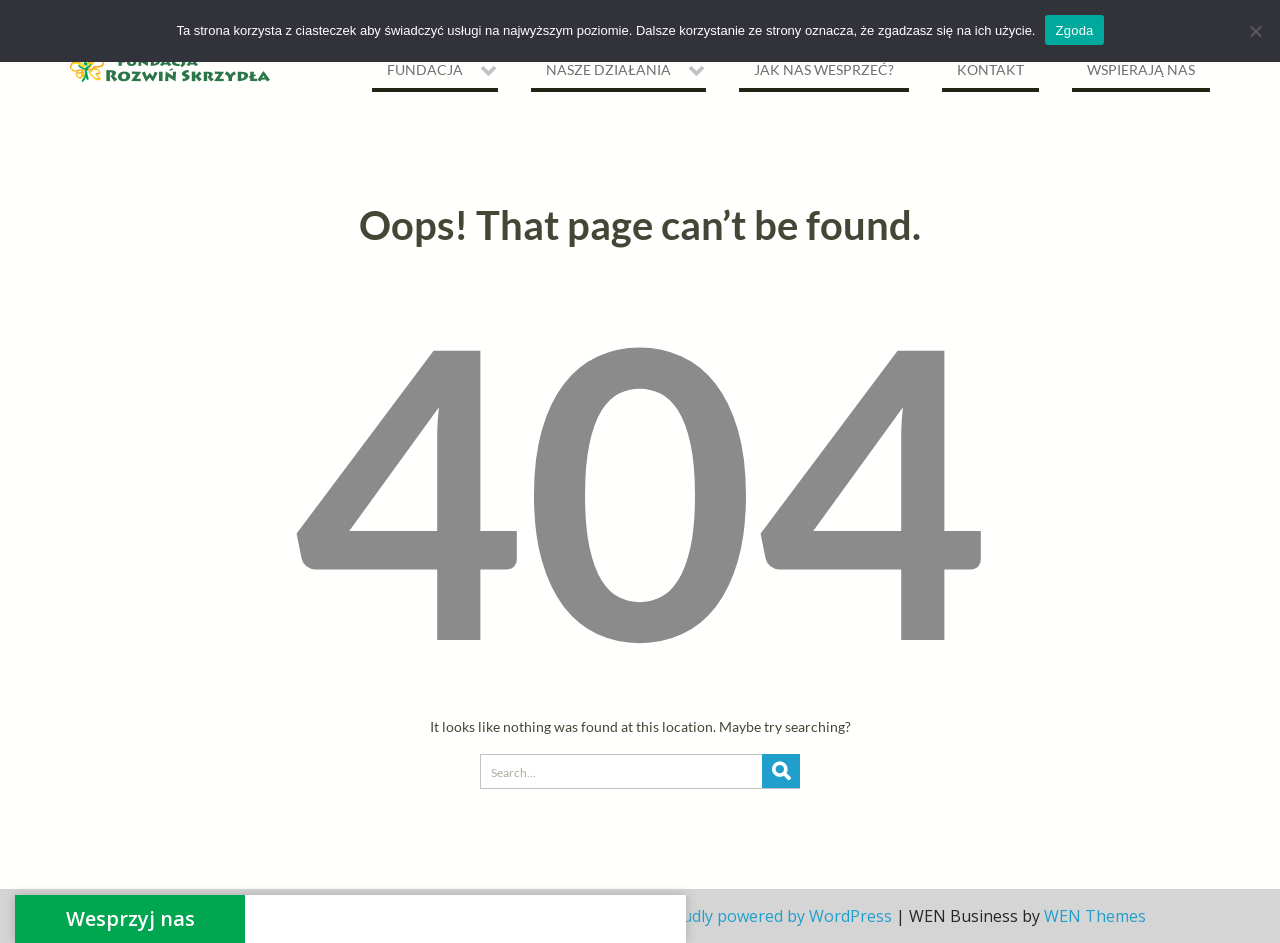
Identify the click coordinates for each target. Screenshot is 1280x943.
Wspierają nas (1141, 69)
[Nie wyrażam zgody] (1255, 31)
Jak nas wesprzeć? (824, 69)
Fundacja (425, 69)
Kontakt (990, 69)
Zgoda (1074, 30)
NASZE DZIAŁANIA (608, 69)
